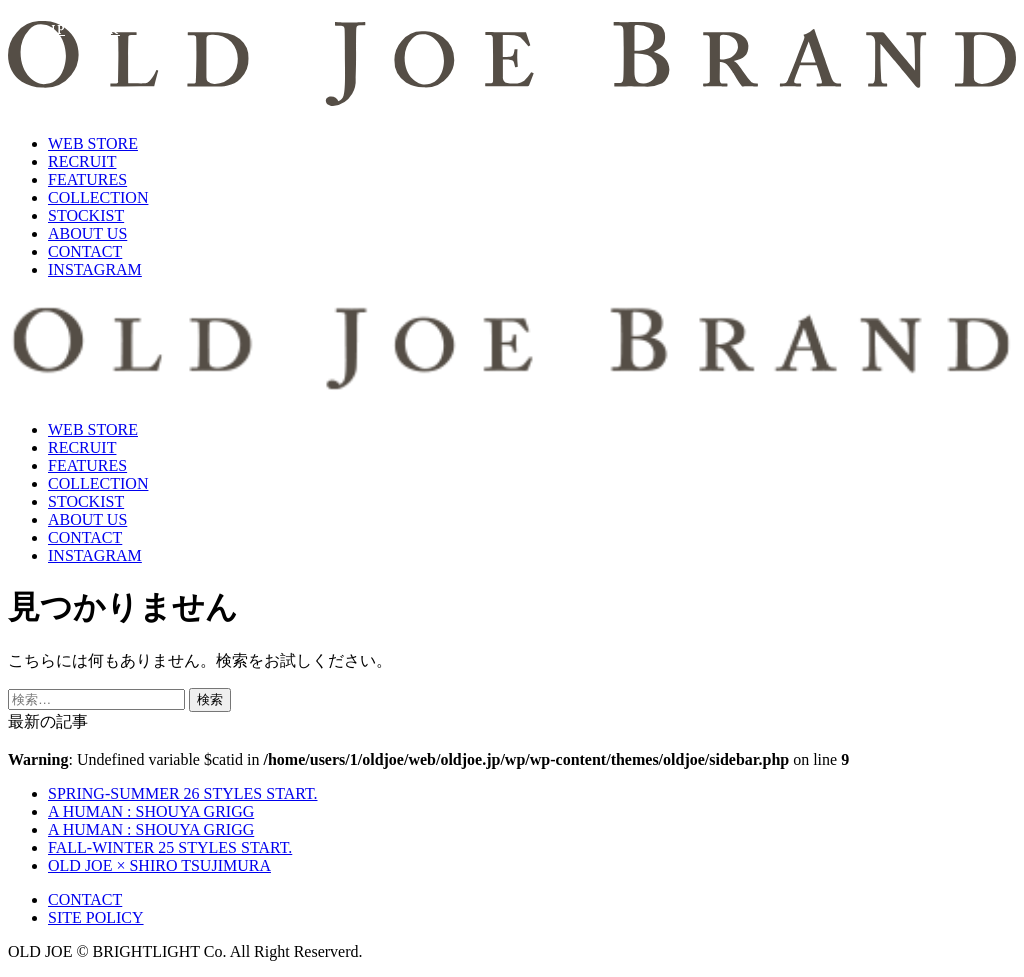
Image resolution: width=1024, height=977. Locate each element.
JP (58, 30)
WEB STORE (93, 143)
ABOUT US (87, 233)
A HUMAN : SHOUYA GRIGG (151, 811)
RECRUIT (82, 161)
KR (109, 30)
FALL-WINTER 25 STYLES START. (170, 847)
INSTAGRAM (95, 269)
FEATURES (87, 179)
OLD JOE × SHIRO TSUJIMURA (159, 865)
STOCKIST (86, 215)
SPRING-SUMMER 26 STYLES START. (183, 793)
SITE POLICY (96, 917)
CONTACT (85, 251)
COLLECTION (98, 197)
